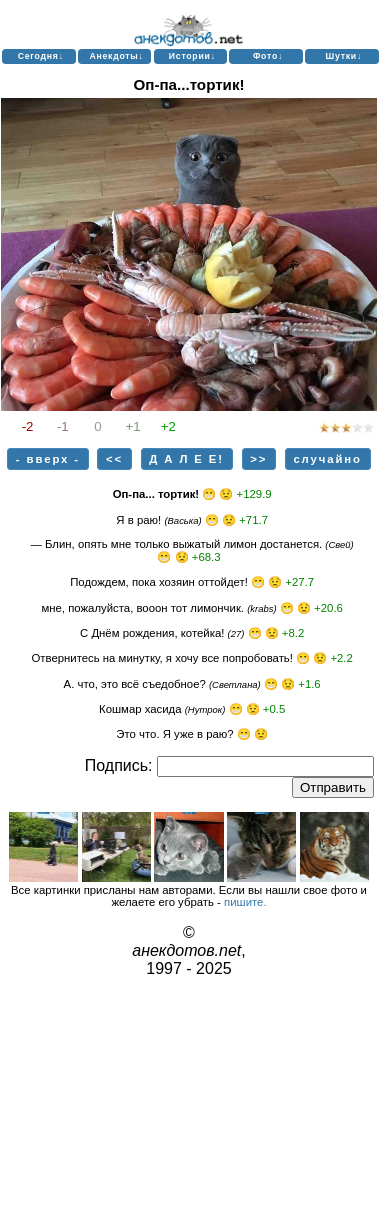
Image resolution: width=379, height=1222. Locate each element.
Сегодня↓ (41, 56)
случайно (327, 459)
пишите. (245, 902)
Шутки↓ (343, 56)
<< (114, 459)
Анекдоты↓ (116, 56)
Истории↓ (192, 56)
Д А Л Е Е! (186, 459)
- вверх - (48, 459)
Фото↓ (268, 56)
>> (258, 459)
